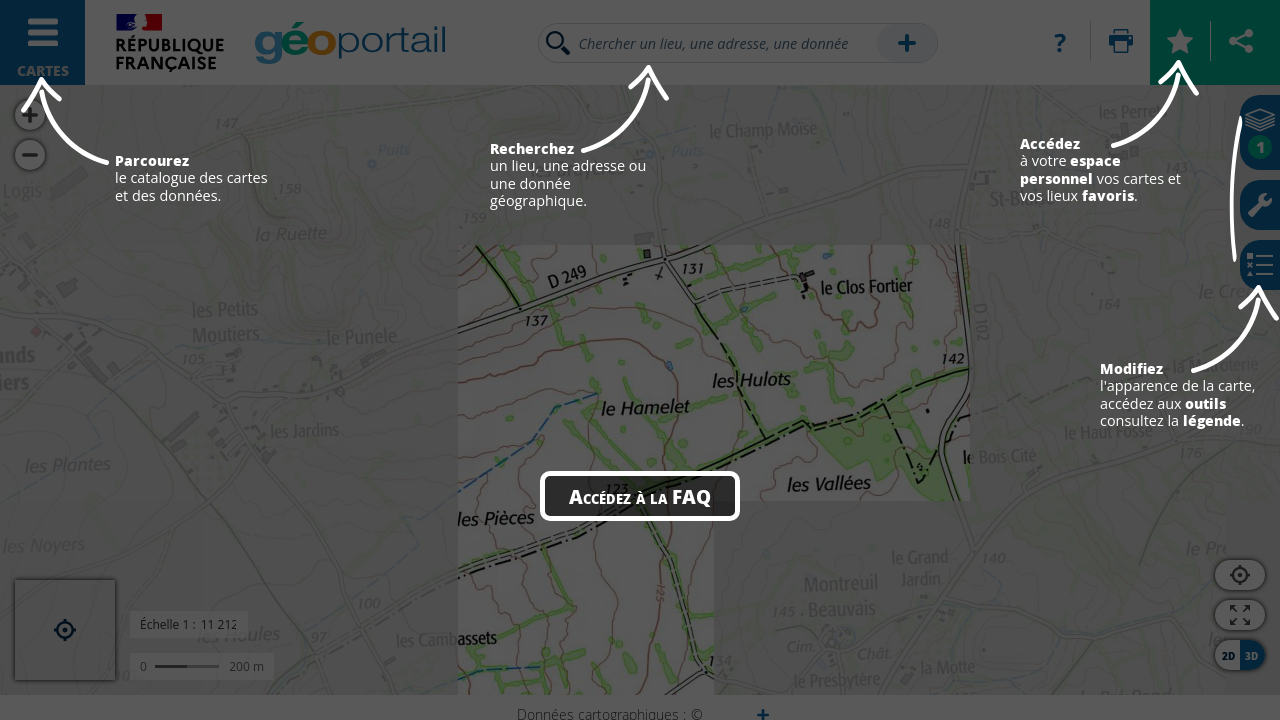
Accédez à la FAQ (640, 496)
